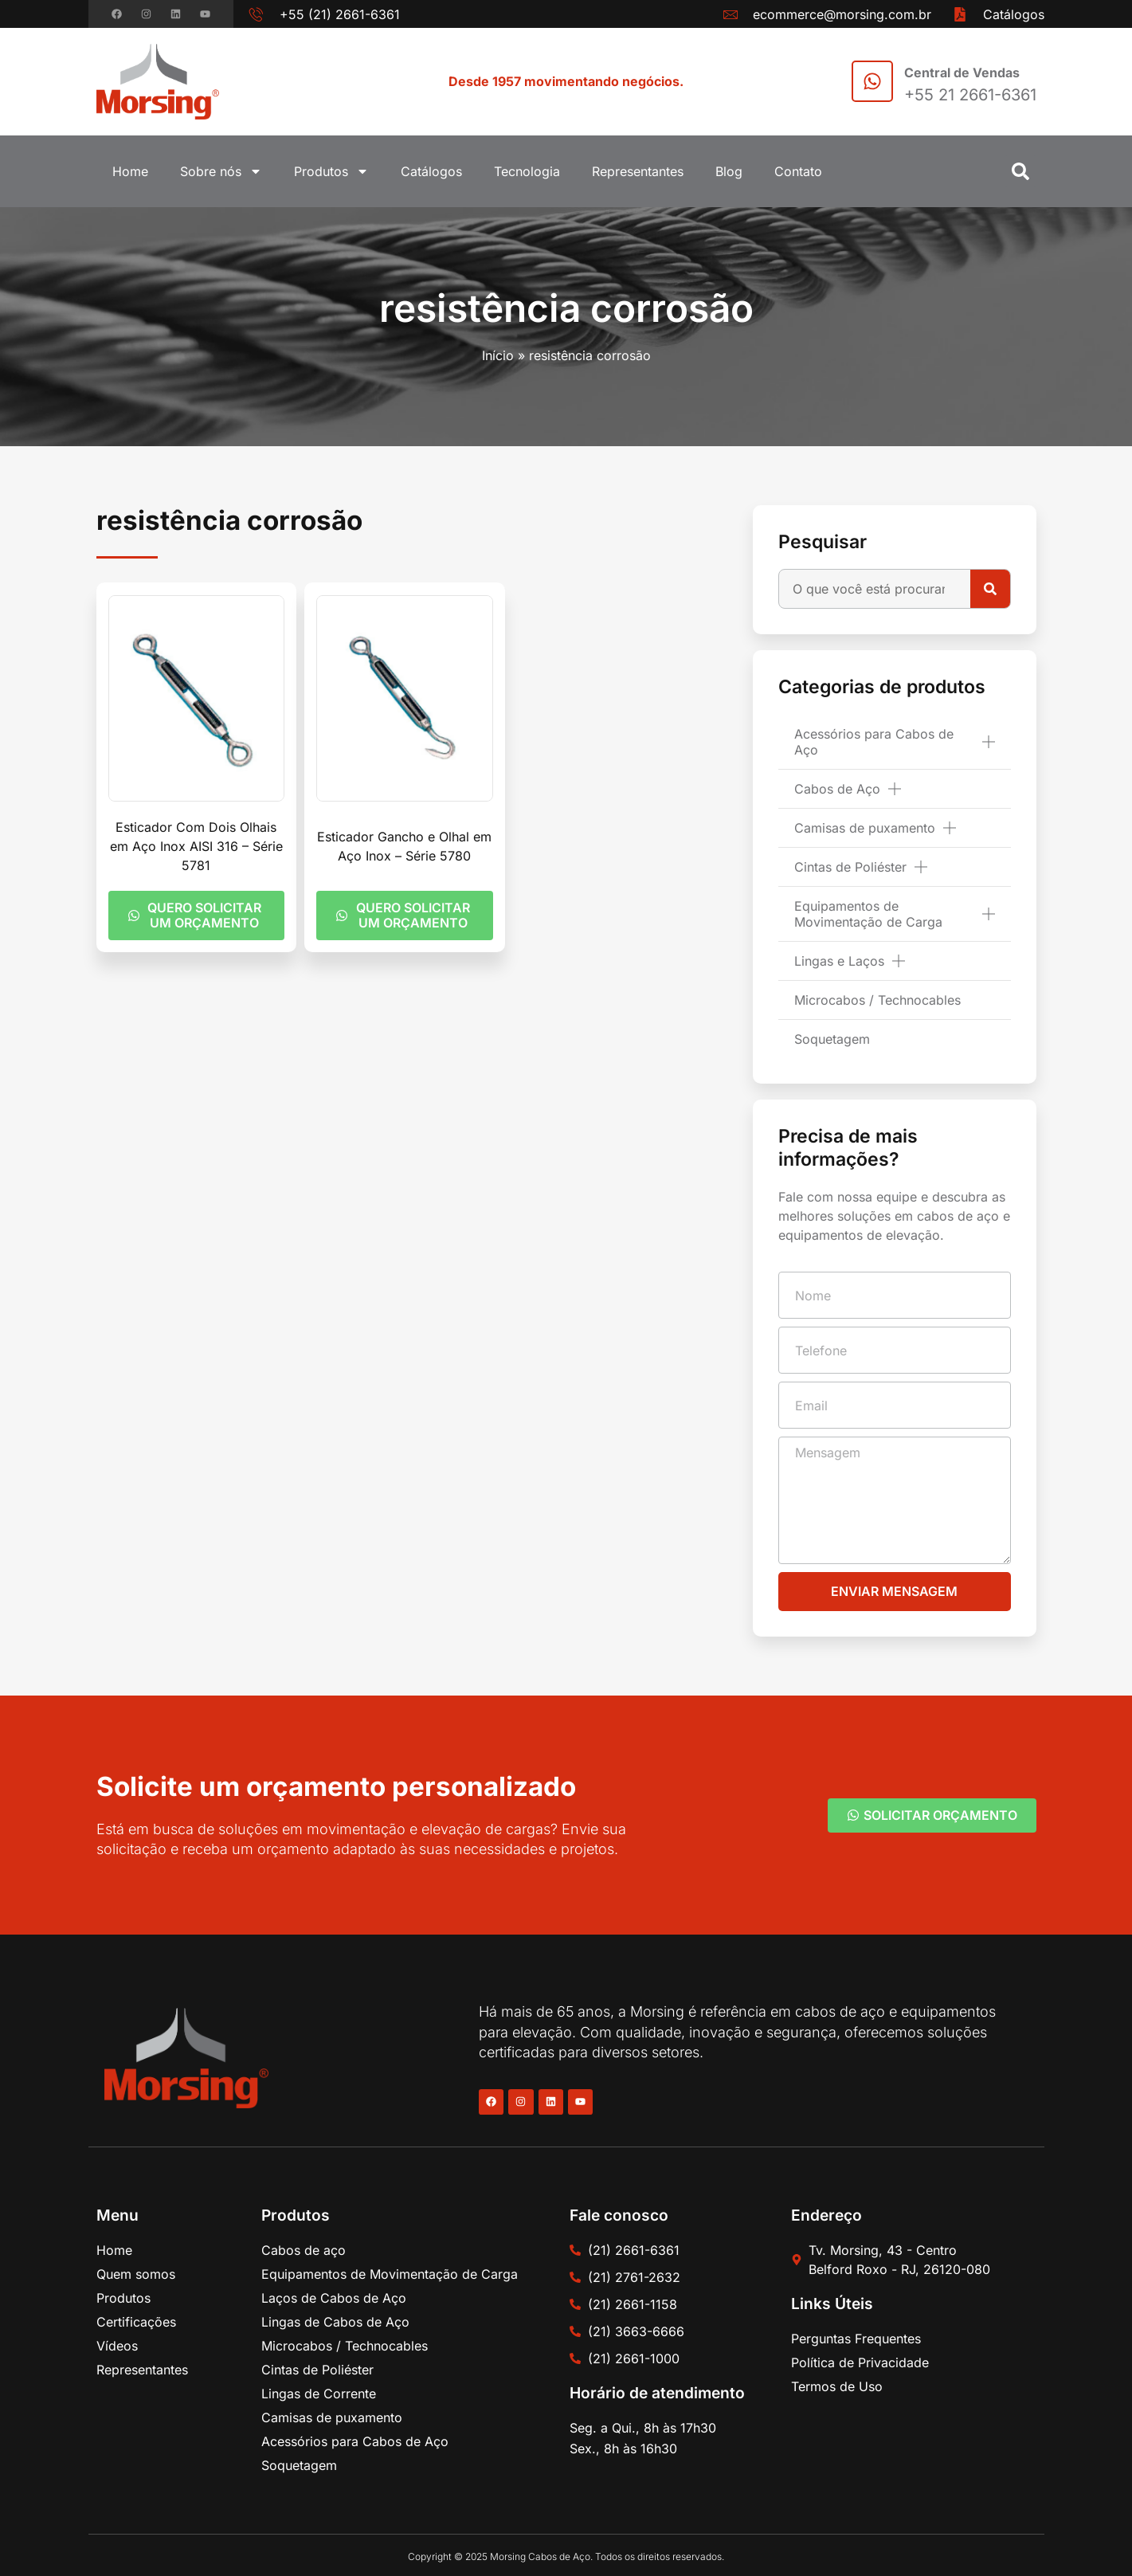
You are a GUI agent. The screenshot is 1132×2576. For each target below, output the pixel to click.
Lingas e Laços (849, 961)
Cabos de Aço (847, 788)
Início (498, 355)
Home (130, 171)
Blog (728, 171)
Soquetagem (832, 1039)
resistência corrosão (566, 308)
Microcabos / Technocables (877, 1000)
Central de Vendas (962, 72)
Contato (798, 171)
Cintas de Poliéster (860, 867)
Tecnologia (527, 171)
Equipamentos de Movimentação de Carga (894, 914)
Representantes (638, 171)
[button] (1020, 171)
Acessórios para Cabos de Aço (894, 742)
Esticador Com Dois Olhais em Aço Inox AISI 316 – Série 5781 (196, 846)
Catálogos (431, 171)
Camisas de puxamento (875, 828)
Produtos (331, 171)
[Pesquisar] (990, 589)
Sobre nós (221, 171)
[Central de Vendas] (872, 81)
